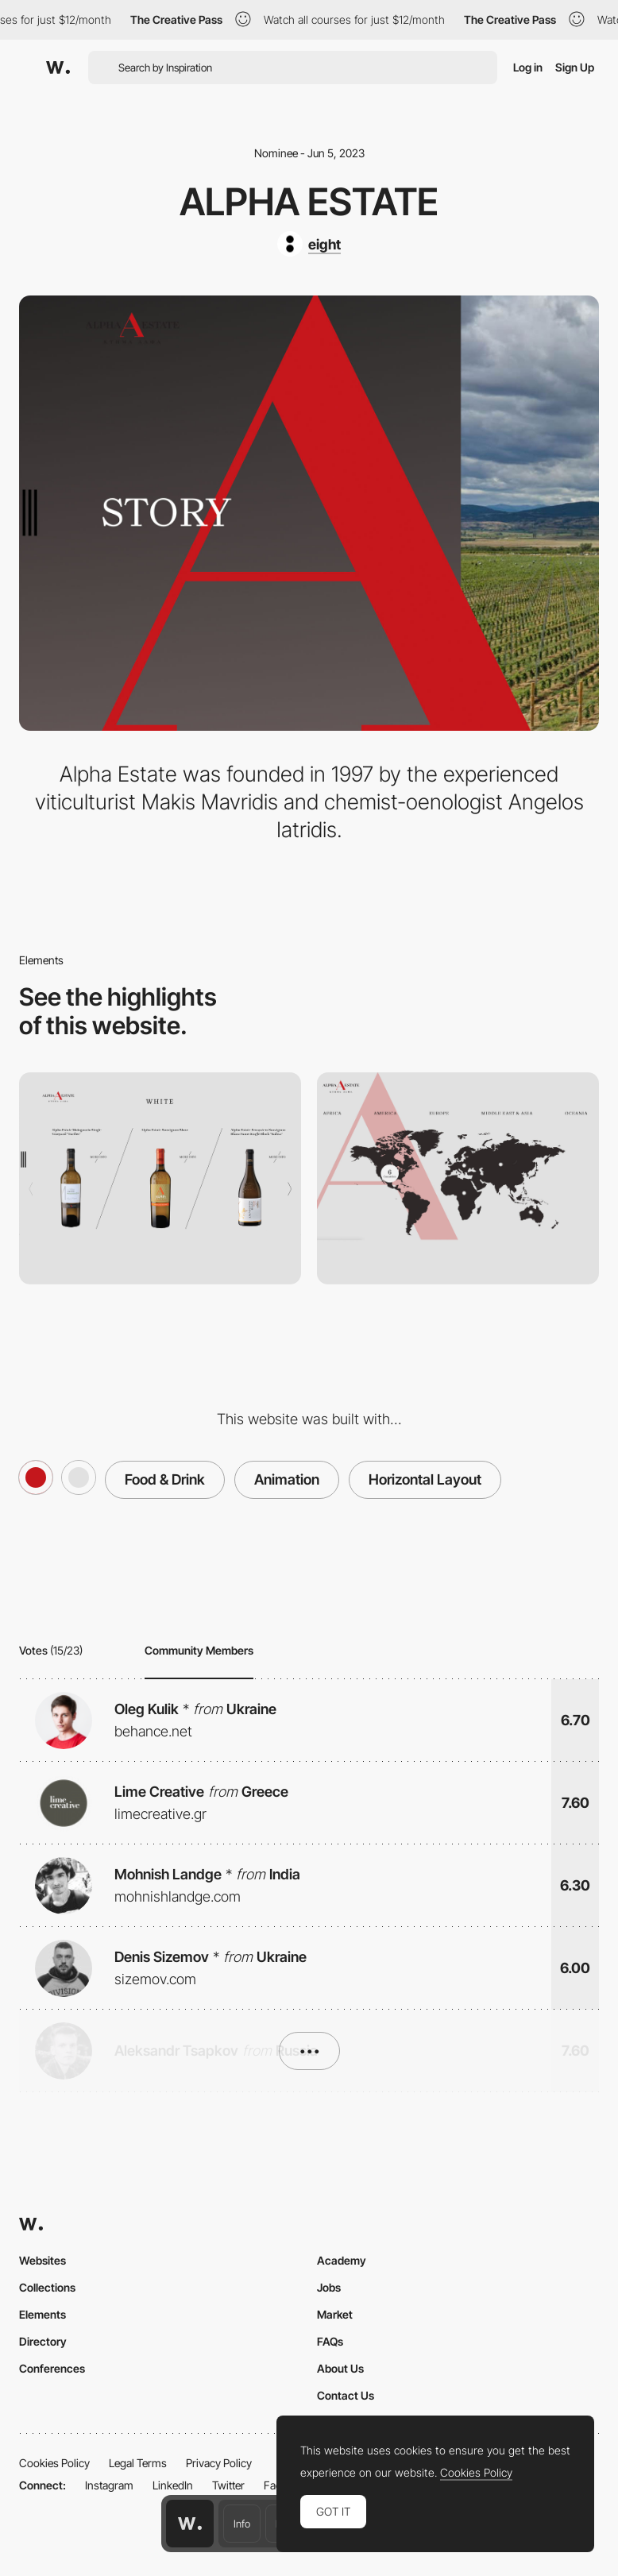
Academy (341, 2260)
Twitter (228, 2485)
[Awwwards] (58, 67)
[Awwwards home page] (190, 2523)
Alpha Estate (309, 201)
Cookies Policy (54, 2463)
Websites (42, 2260)
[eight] (309, 244)
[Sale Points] (458, 1178)
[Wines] (160, 1178)
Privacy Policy (219, 2463)
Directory (43, 2341)
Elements (42, 2314)
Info (242, 2523)
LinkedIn (173, 2485)
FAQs (330, 2341)
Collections (47, 2287)
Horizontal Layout (425, 1479)
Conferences (52, 2368)
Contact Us (345, 2395)
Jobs (329, 2287)
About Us (340, 2368)
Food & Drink (165, 1479)
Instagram (109, 2485)
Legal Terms (138, 2463)
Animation (286, 1479)
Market (335, 2314)
